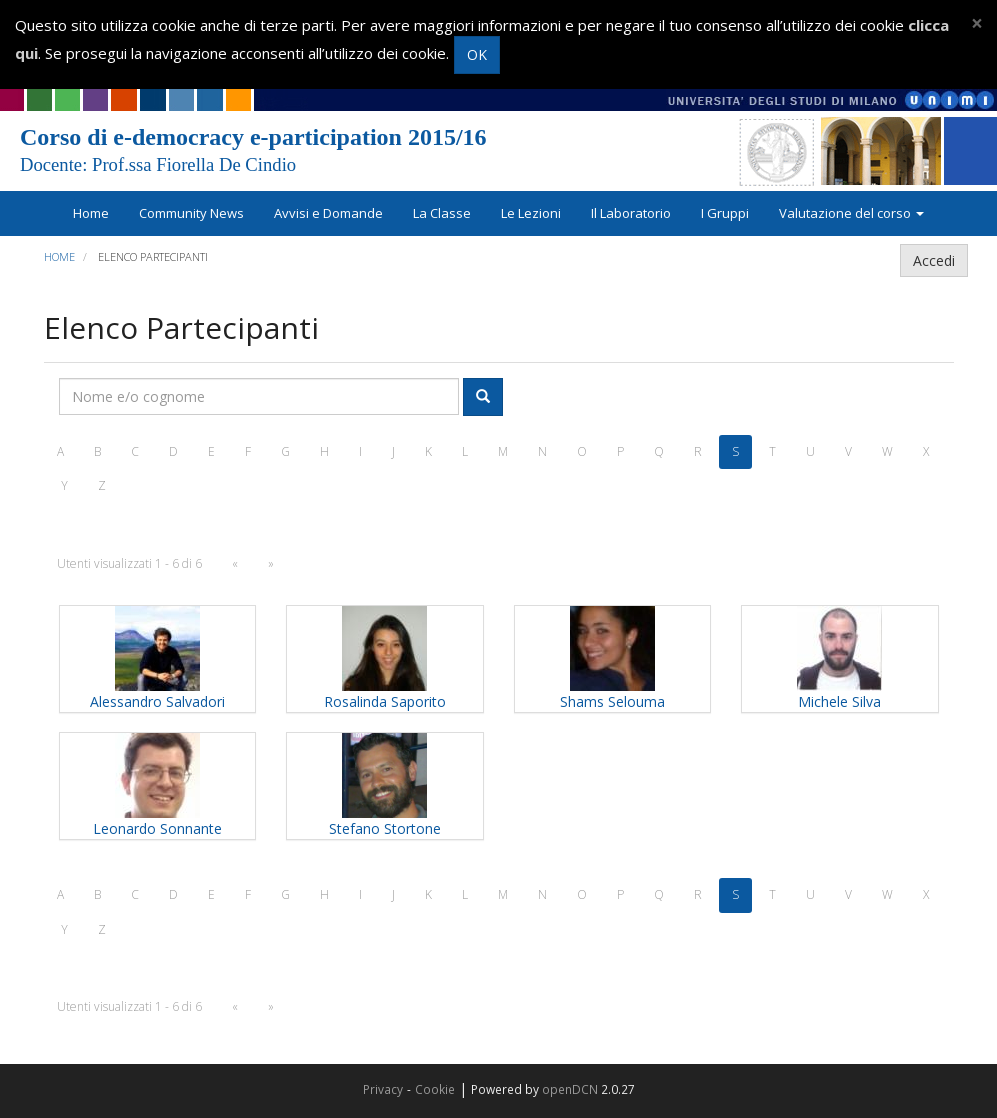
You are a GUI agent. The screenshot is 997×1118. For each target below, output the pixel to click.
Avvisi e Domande (328, 213)
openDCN (570, 1089)
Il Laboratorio (631, 213)
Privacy (383, 1089)
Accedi (934, 260)
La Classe (442, 213)
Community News (191, 213)
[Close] (977, 23)
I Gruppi (725, 213)
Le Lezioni (531, 213)
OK (477, 54)
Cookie (435, 1089)
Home (91, 213)
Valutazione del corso (851, 213)
